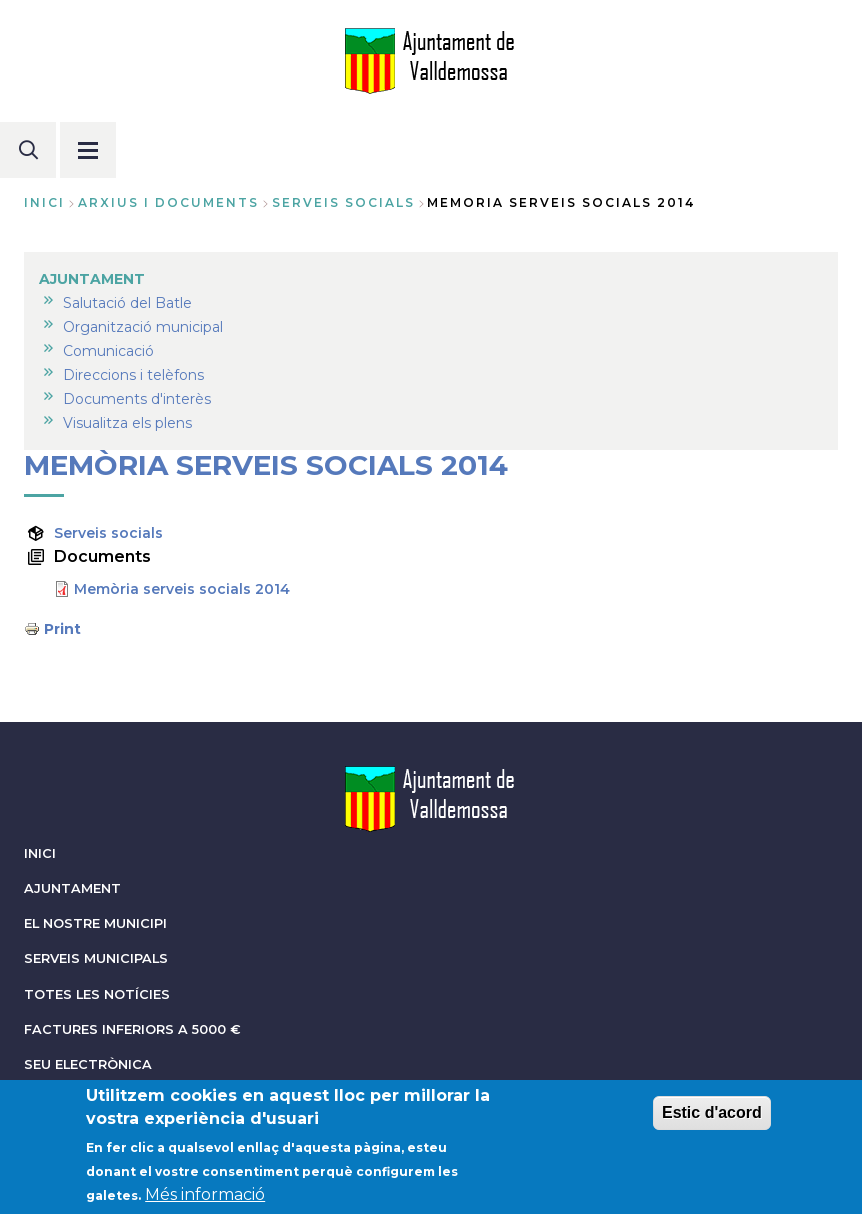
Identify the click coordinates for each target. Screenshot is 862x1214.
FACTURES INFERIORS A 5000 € (132, 1029)
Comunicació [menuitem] (108, 351)
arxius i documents (168, 202)
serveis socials (343, 202)
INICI (40, 853)
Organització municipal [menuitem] (143, 327)
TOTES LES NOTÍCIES (97, 994)
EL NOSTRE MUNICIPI (95, 923)
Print (62, 629)
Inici (44, 202)
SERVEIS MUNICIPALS (96, 958)
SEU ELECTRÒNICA (88, 1064)
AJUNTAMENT (72, 888)
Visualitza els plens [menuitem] (127, 423)
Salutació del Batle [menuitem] (127, 303)
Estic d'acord (712, 1120)
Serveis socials (108, 533)
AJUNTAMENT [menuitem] (92, 279)
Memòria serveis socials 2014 (182, 589)
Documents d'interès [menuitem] (137, 399)
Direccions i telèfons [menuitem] (133, 375)
